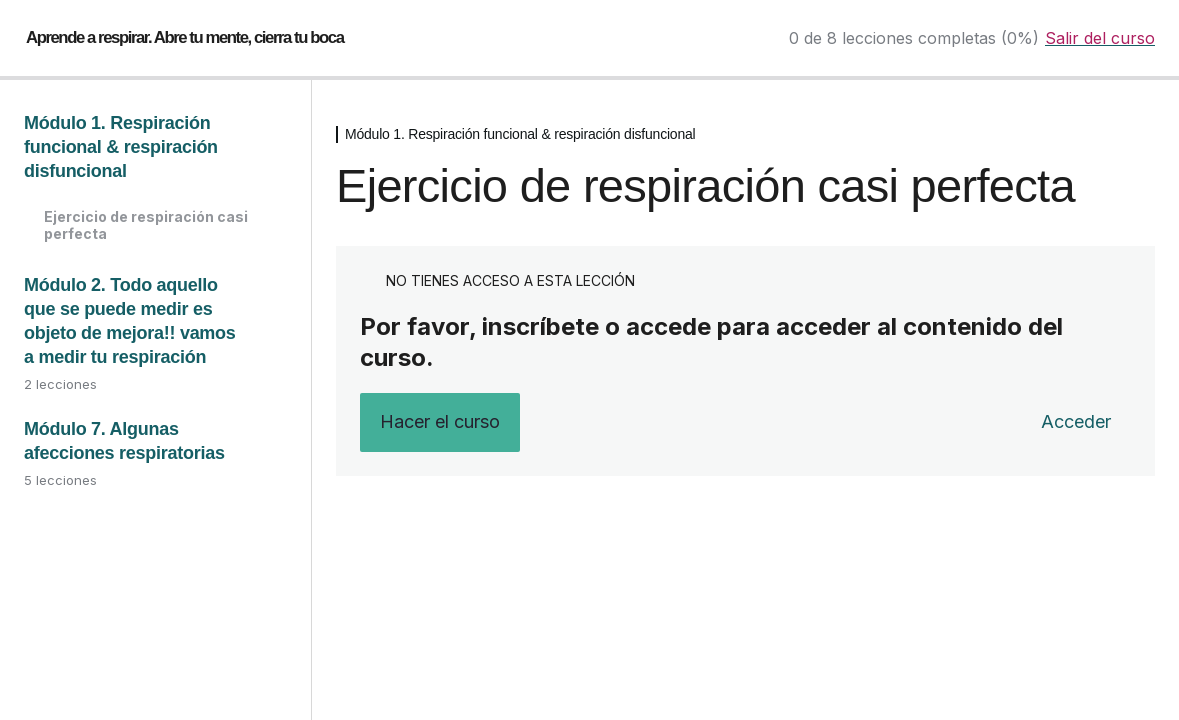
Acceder (1076, 421)
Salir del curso (1100, 38)
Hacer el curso (440, 421)
